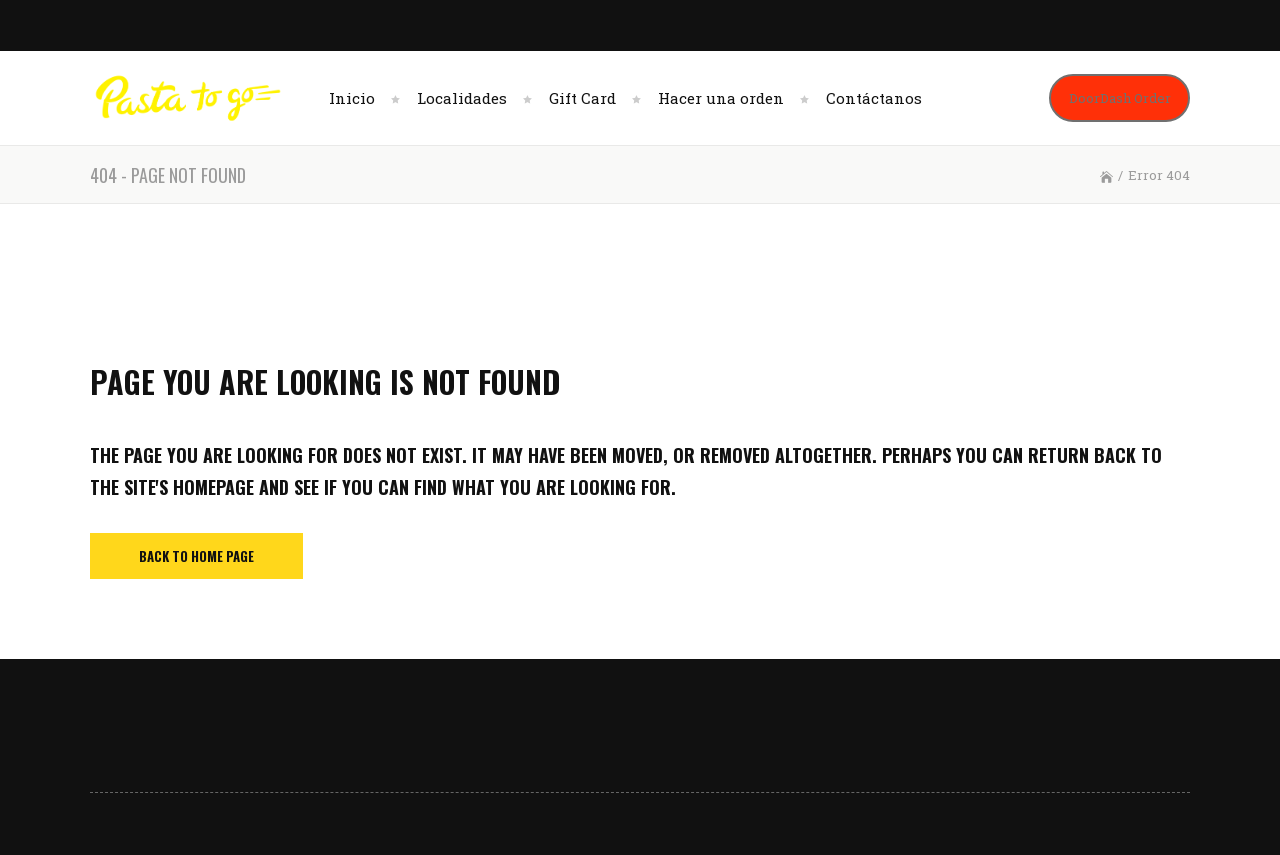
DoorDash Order (1120, 98)
